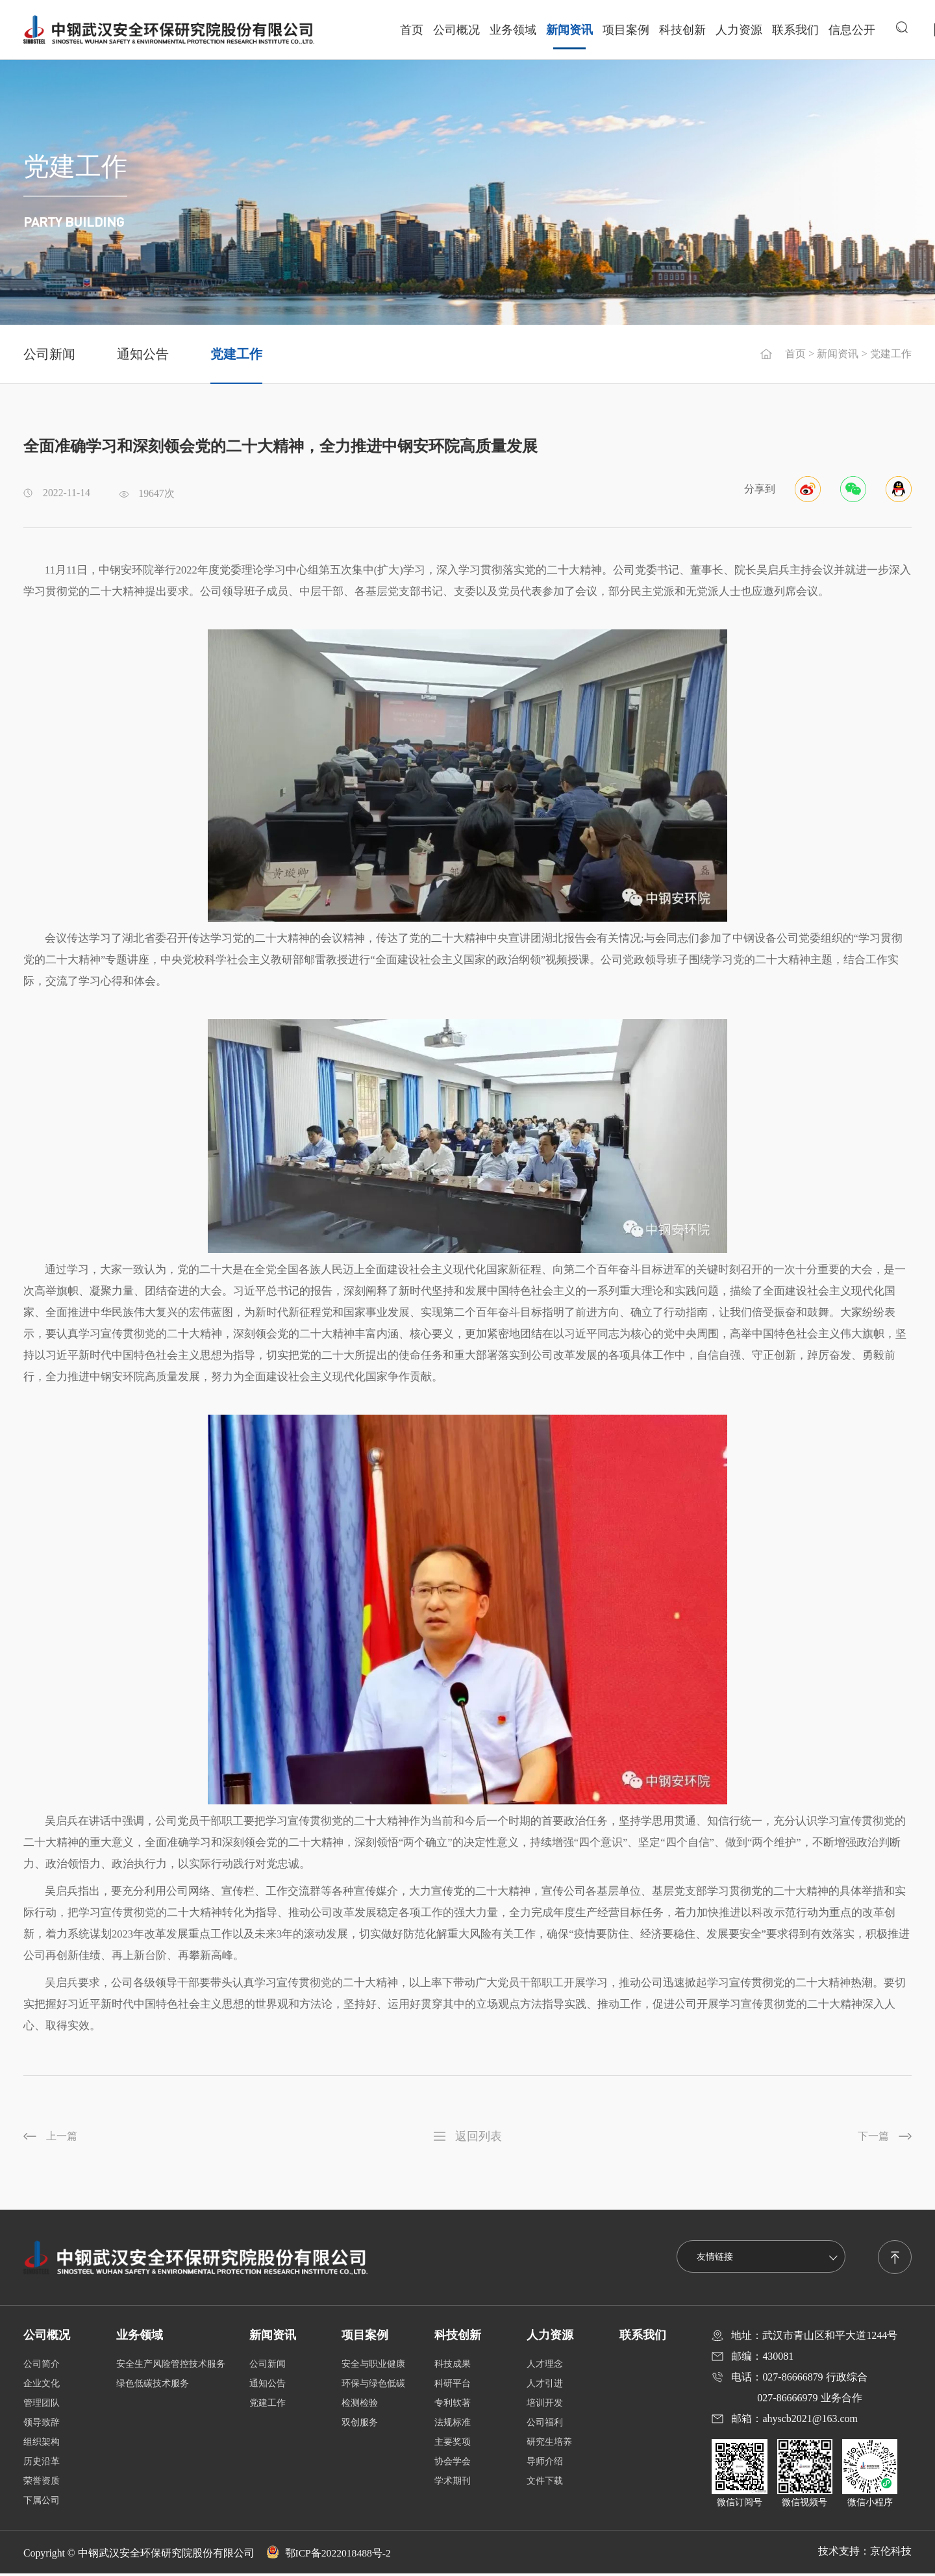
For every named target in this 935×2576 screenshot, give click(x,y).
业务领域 (512, 29)
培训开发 (545, 2405)
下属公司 (41, 2503)
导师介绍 (545, 2464)
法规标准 (452, 2425)
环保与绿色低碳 (373, 2386)
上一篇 (62, 2136)
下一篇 (872, 2136)
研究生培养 (549, 2444)
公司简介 (41, 2366)
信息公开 (851, 29)
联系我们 (794, 29)
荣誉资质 (41, 2483)
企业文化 (41, 2386)
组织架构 (41, 2444)
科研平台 (452, 2386)
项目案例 (625, 29)
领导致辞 (41, 2425)
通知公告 (143, 354)
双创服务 (360, 2425)
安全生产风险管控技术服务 (170, 2366)
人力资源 (738, 29)
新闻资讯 (568, 29)
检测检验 (360, 2405)
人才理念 (545, 2366)
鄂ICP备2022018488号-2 (330, 2555)
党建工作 (236, 354)
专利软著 (452, 2405)
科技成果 (452, 2366)
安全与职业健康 (373, 2366)
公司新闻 (49, 354)
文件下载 (545, 2483)
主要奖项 (452, 2444)
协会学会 (452, 2464)
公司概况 (455, 29)
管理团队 (41, 2405)
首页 (411, 29)
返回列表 (478, 2136)
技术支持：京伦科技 (865, 2553)
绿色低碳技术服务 (152, 2386)
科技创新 (681, 29)
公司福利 (545, 2425)
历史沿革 (41, 2464)
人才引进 (545, 2386)
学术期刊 (452, 2483)
